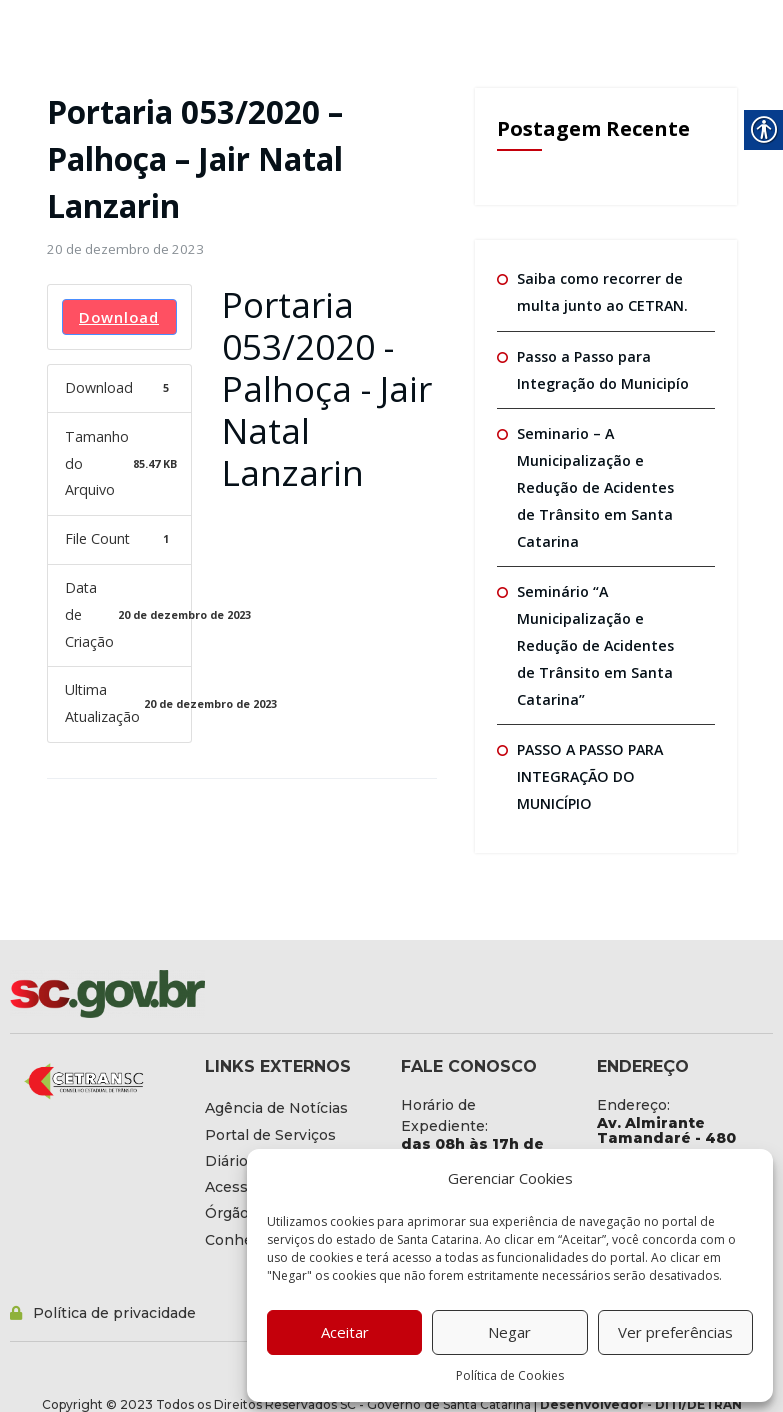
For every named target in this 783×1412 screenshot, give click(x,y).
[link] (124, 249)
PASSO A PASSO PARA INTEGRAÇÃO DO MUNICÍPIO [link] (589, 769)
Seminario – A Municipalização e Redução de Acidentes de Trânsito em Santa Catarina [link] (604, 484)
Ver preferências (675, 1332)
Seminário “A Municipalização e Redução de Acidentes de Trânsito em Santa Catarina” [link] (604, 640)
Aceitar (345, 1332)
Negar (509, 1332)
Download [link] (119, 315)
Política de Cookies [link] (510, 1375)
